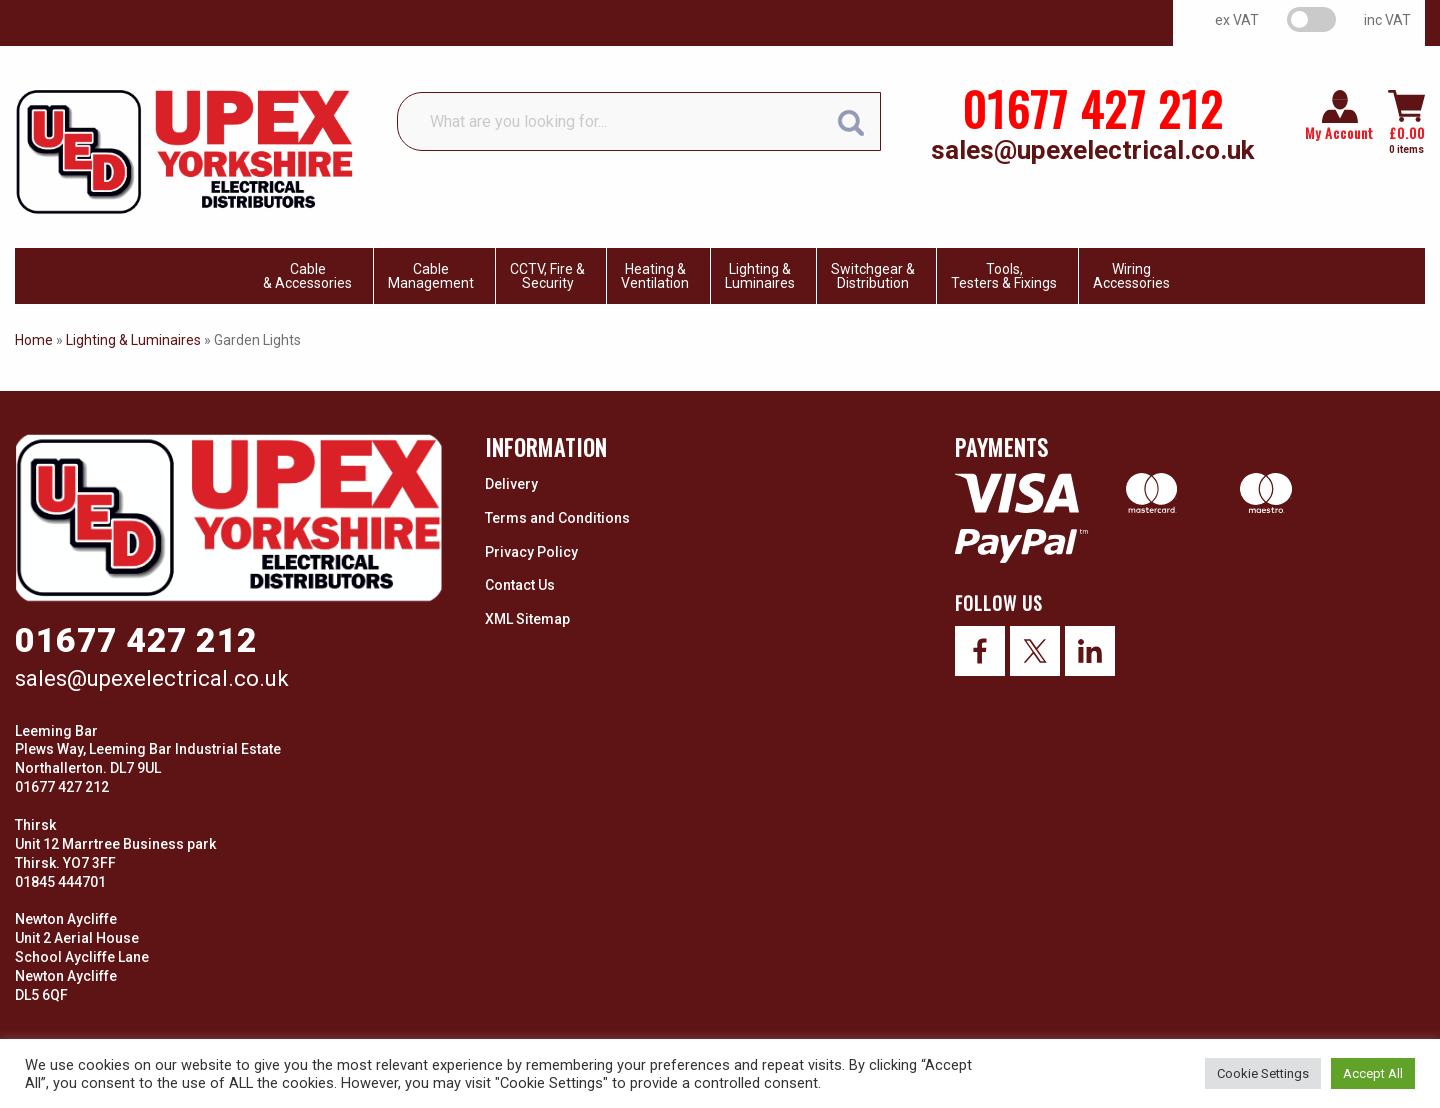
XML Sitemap (527, 619)
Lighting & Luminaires (133, 340)
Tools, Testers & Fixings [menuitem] (1004, 276)
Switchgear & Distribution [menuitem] (873, 276)
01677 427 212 (1092, 108)
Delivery (511, 484)
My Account (1339, 133)
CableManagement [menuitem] (431, 276)
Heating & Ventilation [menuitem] (655, 276)
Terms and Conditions (557, 518)
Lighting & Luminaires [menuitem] (760, 276)
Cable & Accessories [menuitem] (307, 276)
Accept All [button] (1373, 1073)
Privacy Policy (531, 552)
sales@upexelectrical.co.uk (1092, 150)
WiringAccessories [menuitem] (1131, 276)
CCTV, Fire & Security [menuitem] (547, 276)
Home (34, 340)
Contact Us (520, 585)
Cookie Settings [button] (1263, 1073)
